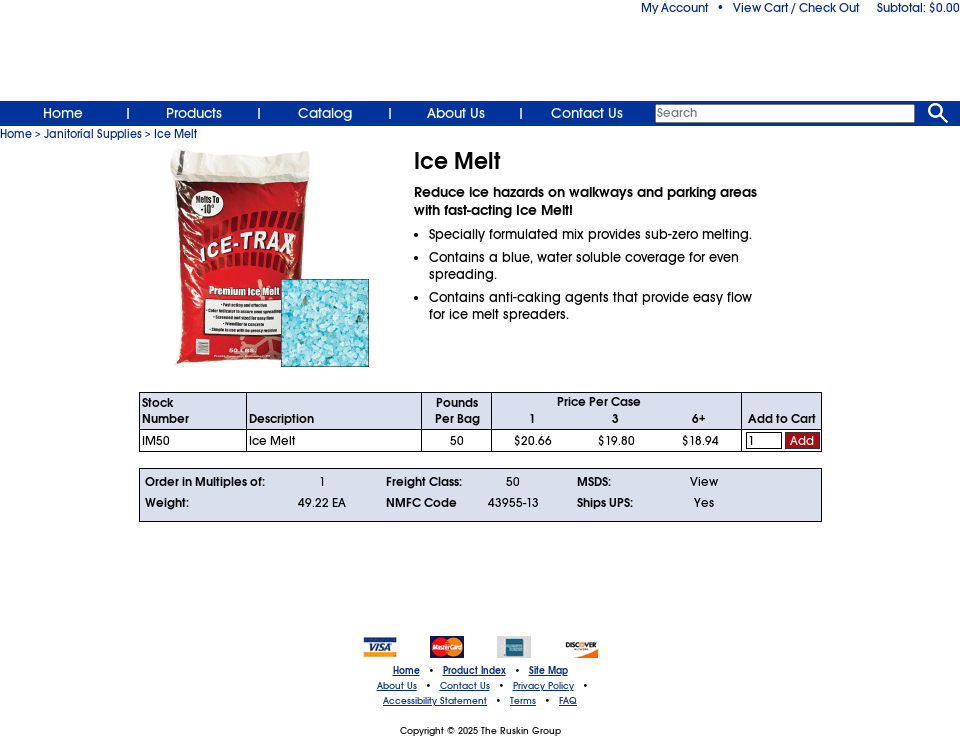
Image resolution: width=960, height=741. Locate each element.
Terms (523, 701)
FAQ (568, 701)
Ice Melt (175, 134)
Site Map (548, 671)
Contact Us (587, 113)
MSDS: (594, 482)
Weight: (167, 503)
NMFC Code (421, 503)
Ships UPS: (605, 503)
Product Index (474, 671)
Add (802, 441)
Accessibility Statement (435, 701)
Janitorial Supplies (93, 134)
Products (194, 113)
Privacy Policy (543, 686)
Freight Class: (424, 482)
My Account (674, 8)
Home (63, 113)
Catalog (325, 113)
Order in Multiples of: (205, 482)
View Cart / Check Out (796, 8)
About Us (456, 113)
